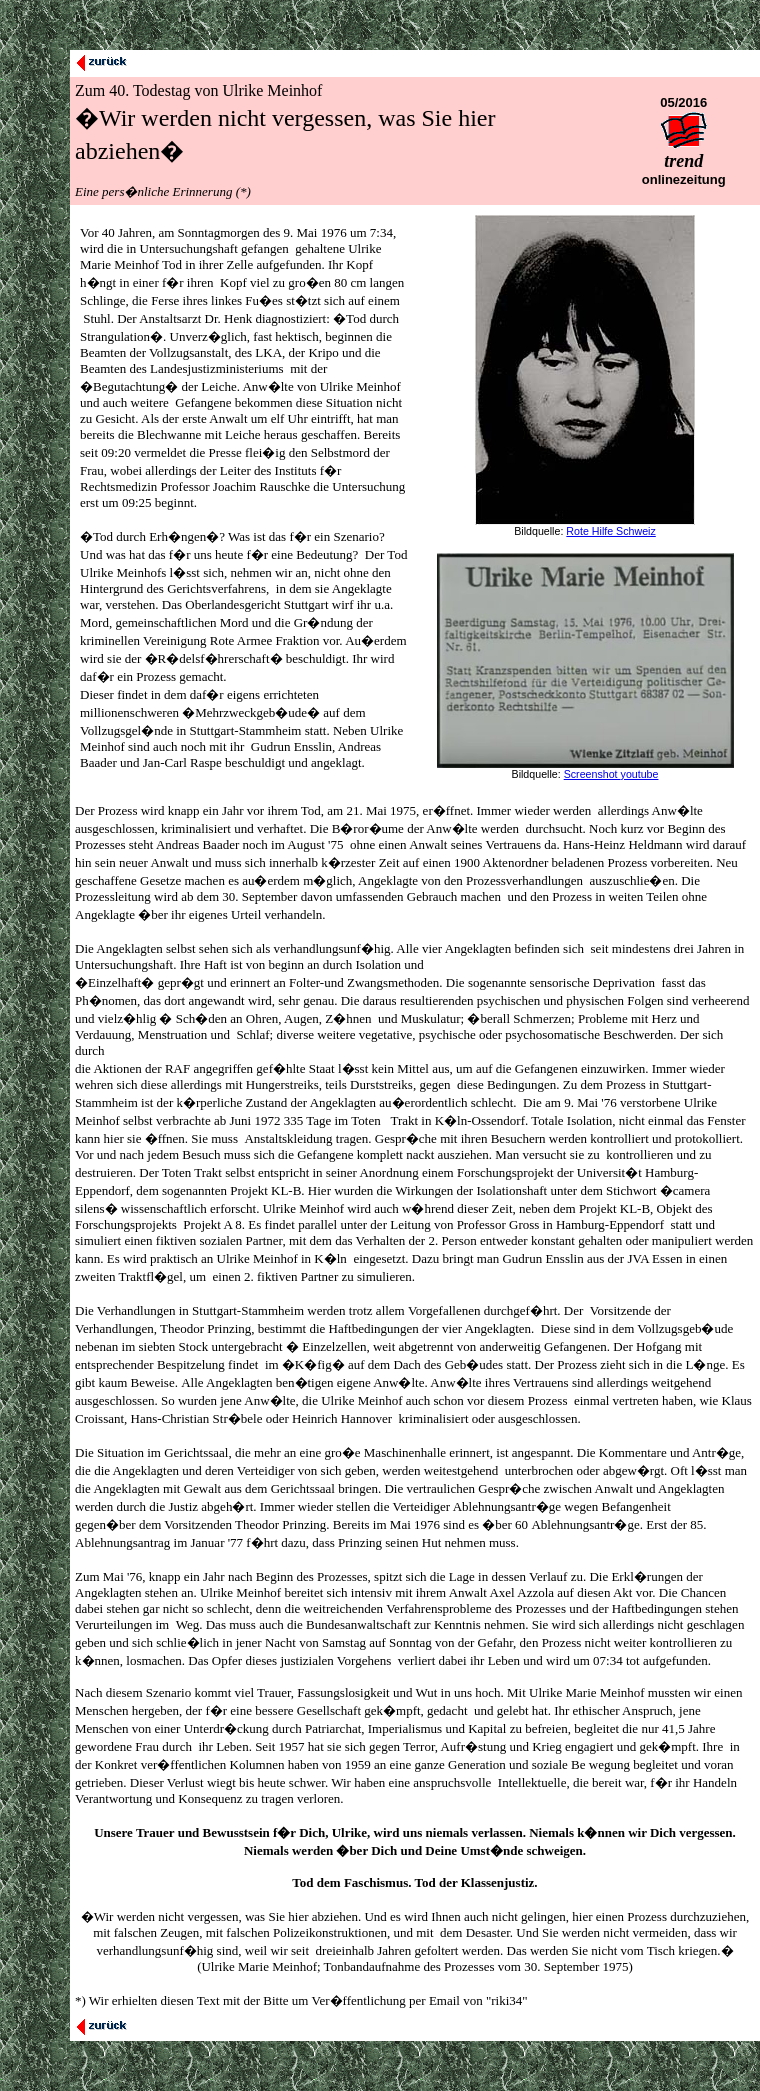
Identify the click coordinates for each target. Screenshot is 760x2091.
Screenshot (592, 774)
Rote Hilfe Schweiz (610, 531)
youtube (640, 774)
